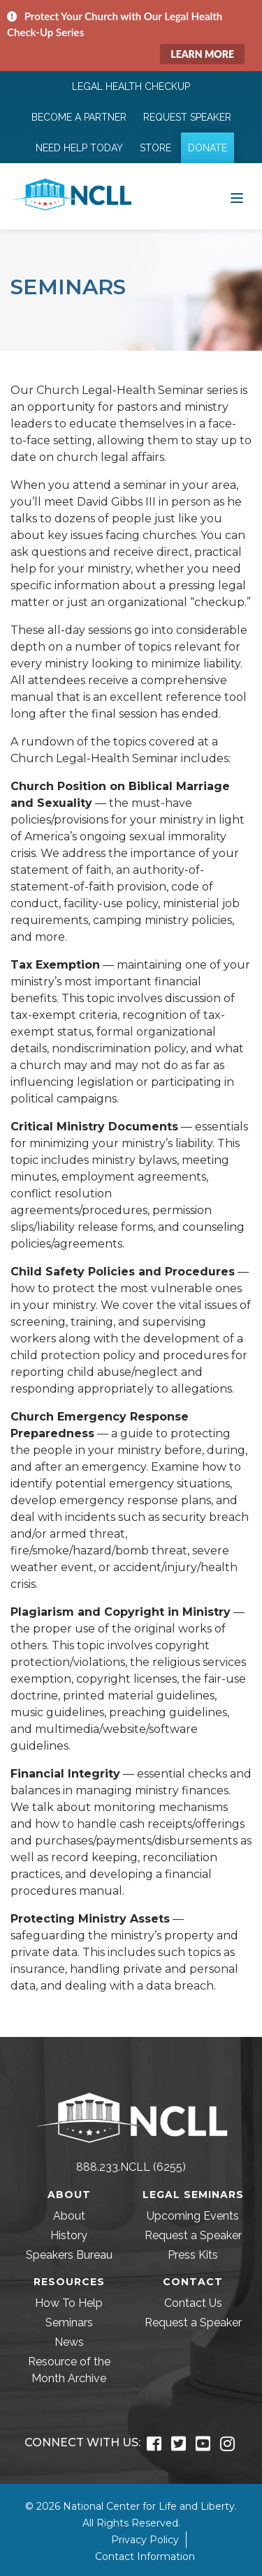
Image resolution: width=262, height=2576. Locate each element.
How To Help (69, 2303)
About (69, 2215)
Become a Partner (78, 117)
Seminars (69, 2322)
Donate (207, 147)
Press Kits (193, 2254)
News (69, 2342)
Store (155, 147)
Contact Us (193, 2303)
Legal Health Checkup (131, 86)
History (68, 2235)
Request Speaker (187, 117)
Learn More (202, 54)
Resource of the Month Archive (69, 2370)
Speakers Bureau (69, 2254)
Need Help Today (79, 147)
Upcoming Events (193, 2215)
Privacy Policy (145, 2539)
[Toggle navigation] (237, 197)
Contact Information (145, 2556)
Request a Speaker (193, 2235)
